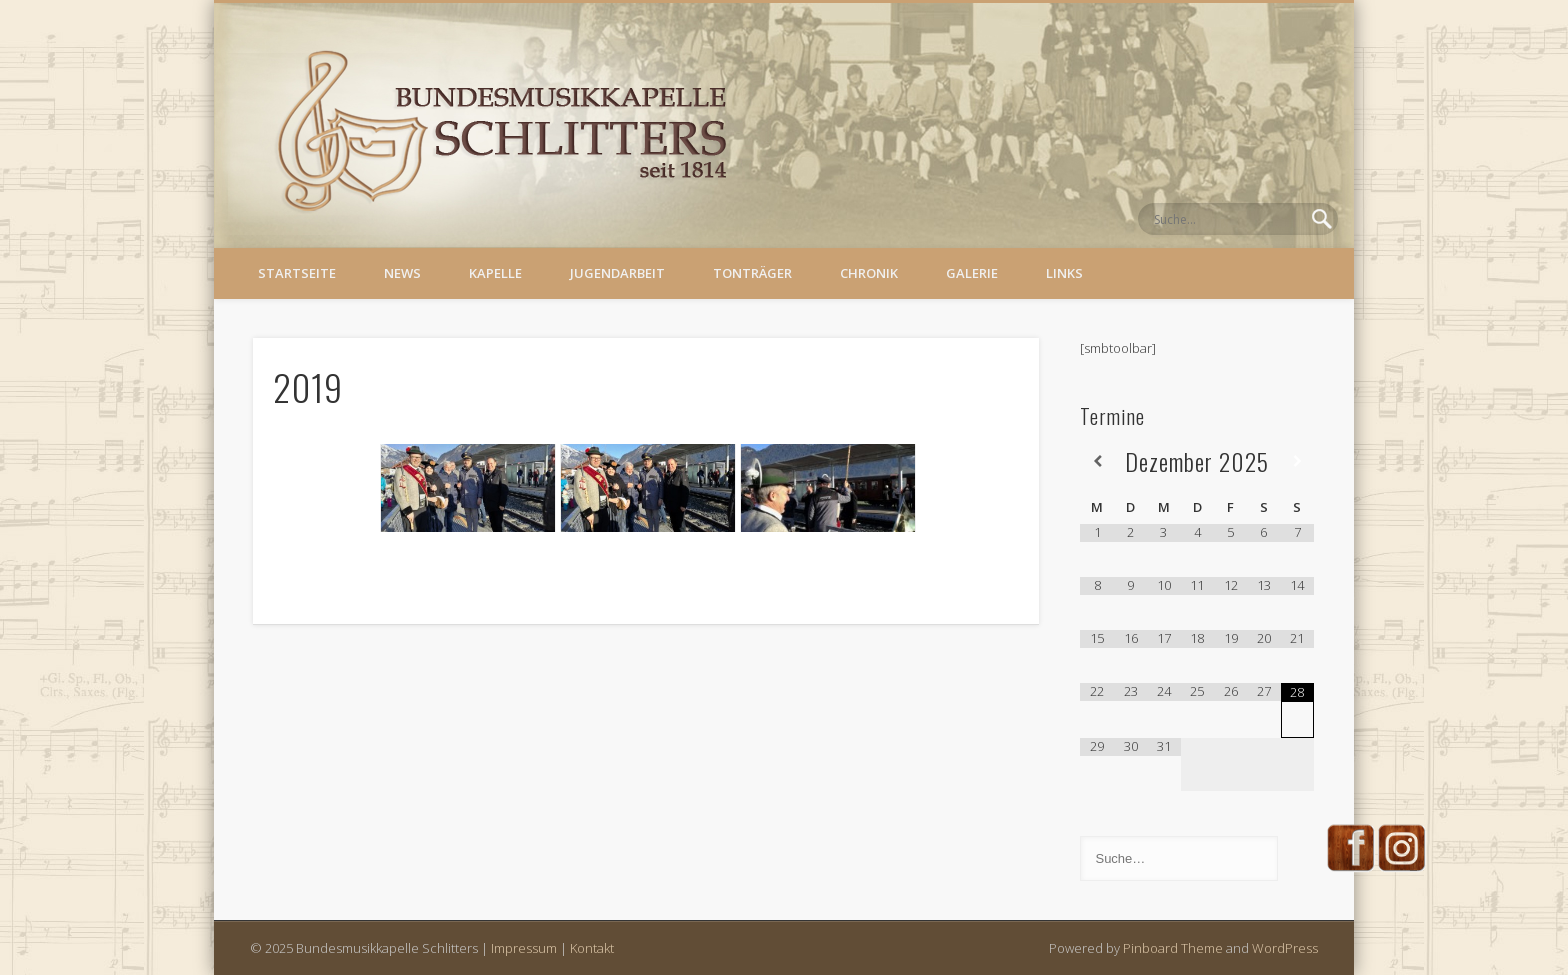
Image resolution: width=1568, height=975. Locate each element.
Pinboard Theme (1173, 948)
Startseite (297, 273)
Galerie (972, 273)
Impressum (524, 948)
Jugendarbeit (617, 273)
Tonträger (752, 273)
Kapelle (495, 273)
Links (1064, 273)
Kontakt (592, 948)
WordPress (1285, 948)
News (402, 273)
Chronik (869, 273)
